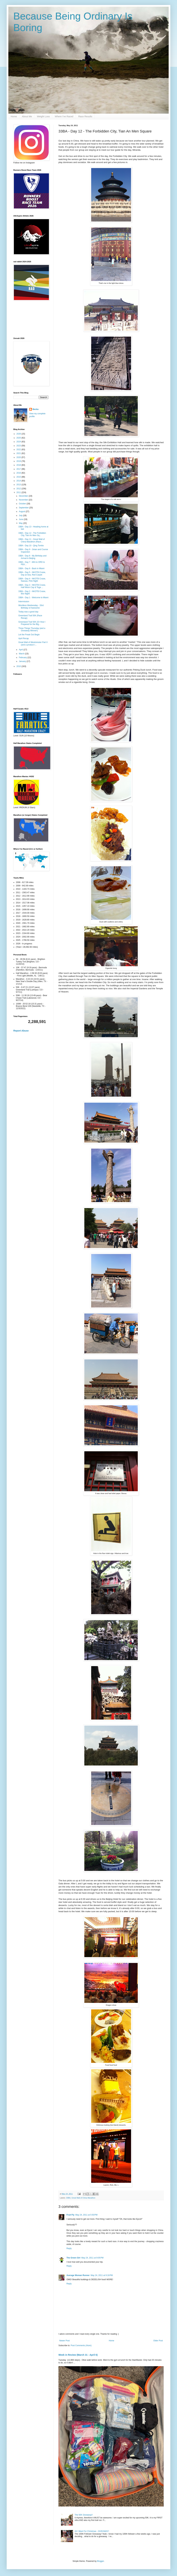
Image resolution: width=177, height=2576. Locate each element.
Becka (35, 409)
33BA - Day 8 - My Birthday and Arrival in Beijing (32, 557)
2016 (19, 473)
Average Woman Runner (78, 2275)
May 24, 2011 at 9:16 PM (102, 2275)
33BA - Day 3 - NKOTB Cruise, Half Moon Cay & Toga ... (32, 586)
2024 (19, 441)
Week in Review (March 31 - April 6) (78, 2354)
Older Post (158, 2340)
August (22, 511)
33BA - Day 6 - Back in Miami (31, 568)
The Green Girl (73, 2258)
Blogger (100, 2561)
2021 (19, 453)
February (23, 657)
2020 (19, 457)
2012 (19, 488)
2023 (19, 446)
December (24, 496)
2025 (19, 438)
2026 (19, 434)
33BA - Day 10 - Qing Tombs (31, 545)
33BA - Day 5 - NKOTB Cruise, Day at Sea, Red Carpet (32, 573)
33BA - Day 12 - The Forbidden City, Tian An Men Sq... (32, 534)
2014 (19, 481)
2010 (19, 666)
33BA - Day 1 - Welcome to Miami (33, 597)
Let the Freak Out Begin (29, 634)
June (21, 519)
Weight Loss (43, 116)
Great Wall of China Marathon (83, 2198)
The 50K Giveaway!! (84, 2515)
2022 (19, 449)
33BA (68, 2198)
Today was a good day (28, 612)
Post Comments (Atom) (81, 2345)
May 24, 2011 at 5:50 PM (86, 2215)
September (24, 507)
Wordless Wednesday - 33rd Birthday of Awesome (31, 606)
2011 (19, 492)
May (21, 523)
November (24, 500)
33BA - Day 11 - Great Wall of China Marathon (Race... (31, 540)
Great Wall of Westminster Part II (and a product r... (33, 643)
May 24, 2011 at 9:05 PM (92, 2258)
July (21, 515)
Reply (69, 2248)
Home (14, 116)
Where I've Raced (64, 116)
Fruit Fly (70, 2215)
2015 (19, 477)
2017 (19, 469)
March (22, 653)
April (21, 649)
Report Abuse (21, 1030)
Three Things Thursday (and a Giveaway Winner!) (31, 629)
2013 (19, 484)
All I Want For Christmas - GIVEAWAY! (92, 2531)
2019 (19, 461)
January (23, 661)
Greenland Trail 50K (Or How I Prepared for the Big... (31, 623)
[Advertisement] (28, 318)
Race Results (85, 116)
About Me (27, 116)
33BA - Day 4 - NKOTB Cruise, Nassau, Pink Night (32, 579)
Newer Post (64, 2340)
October (23, 503)
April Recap (23, 638)
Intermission (23, 601)
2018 (19, 465)
